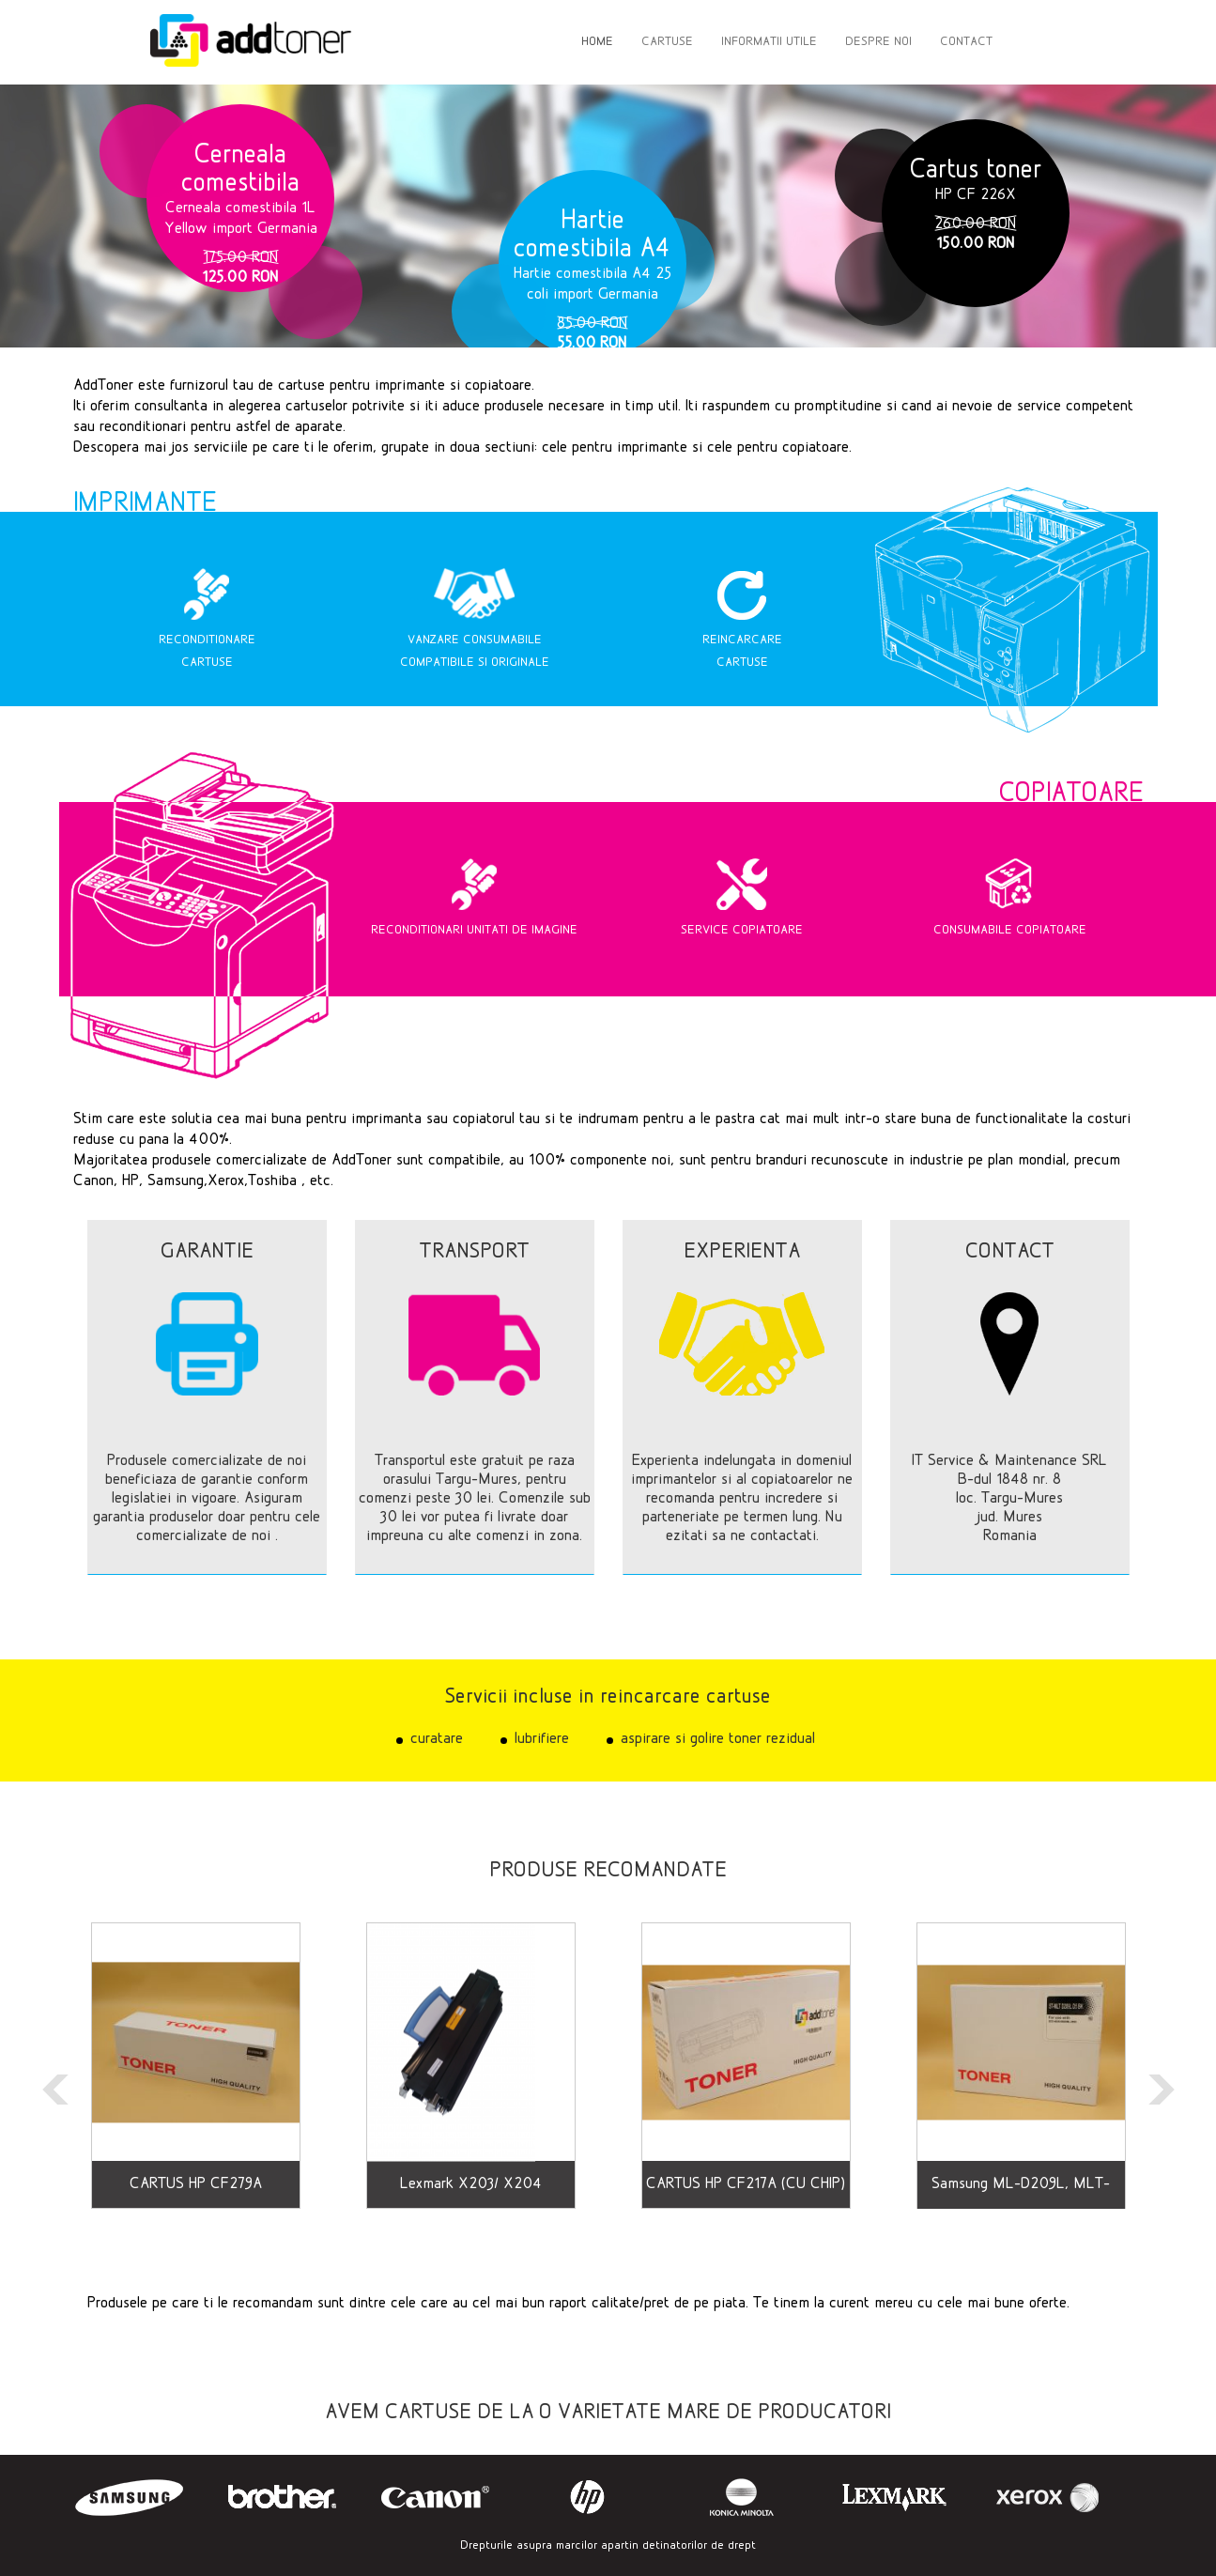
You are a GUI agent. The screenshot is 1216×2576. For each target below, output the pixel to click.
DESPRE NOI (878, 42)
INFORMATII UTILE (769, 42)
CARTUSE (667, 42)
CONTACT (966, 42)
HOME (597, 42)
